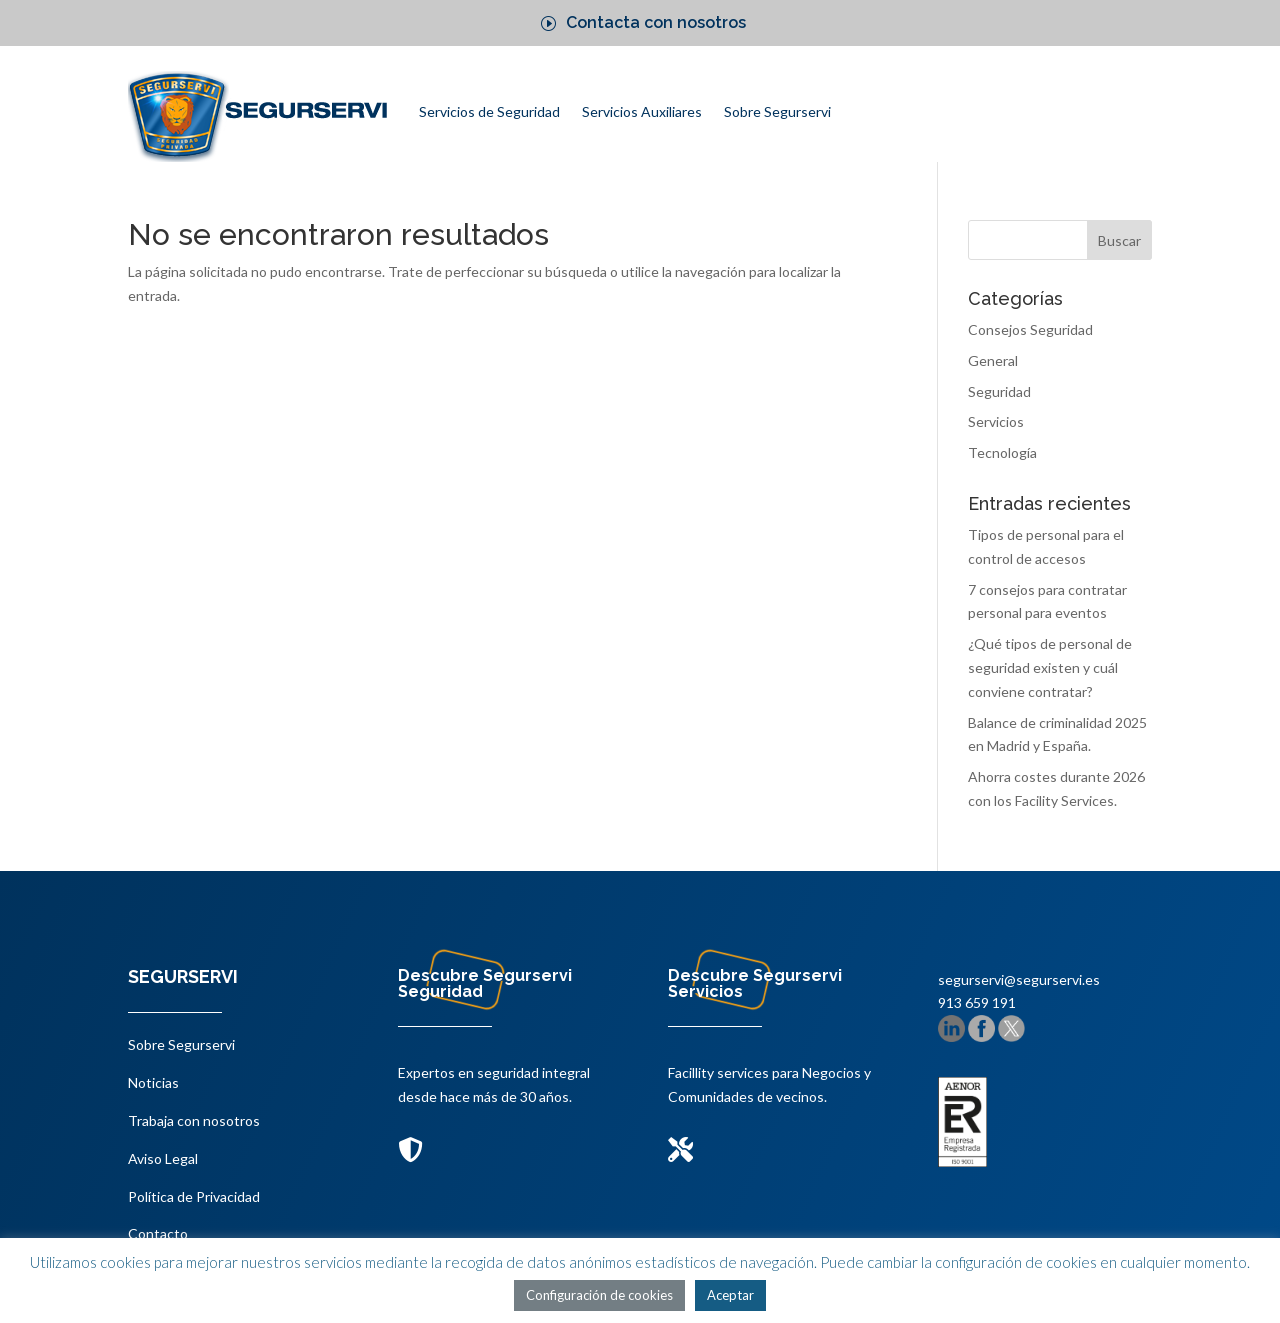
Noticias (153, 1082)
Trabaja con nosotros (194, 1120)
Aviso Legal (163, 1158)
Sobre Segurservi (777, 111)
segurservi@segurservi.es (1019, 979)
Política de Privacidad (194, 1196)
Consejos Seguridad (1030, 329)
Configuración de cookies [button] (599, 1295)
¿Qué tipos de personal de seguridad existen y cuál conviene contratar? (1050, 667)
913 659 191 (977, 1002)
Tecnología (1002, 452)
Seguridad (999, 391)
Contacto (158, 1233)
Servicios (996, 421)
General (993, 360)
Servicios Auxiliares (642, 111)
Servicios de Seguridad (489, 111)
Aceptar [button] (730, 1295)
